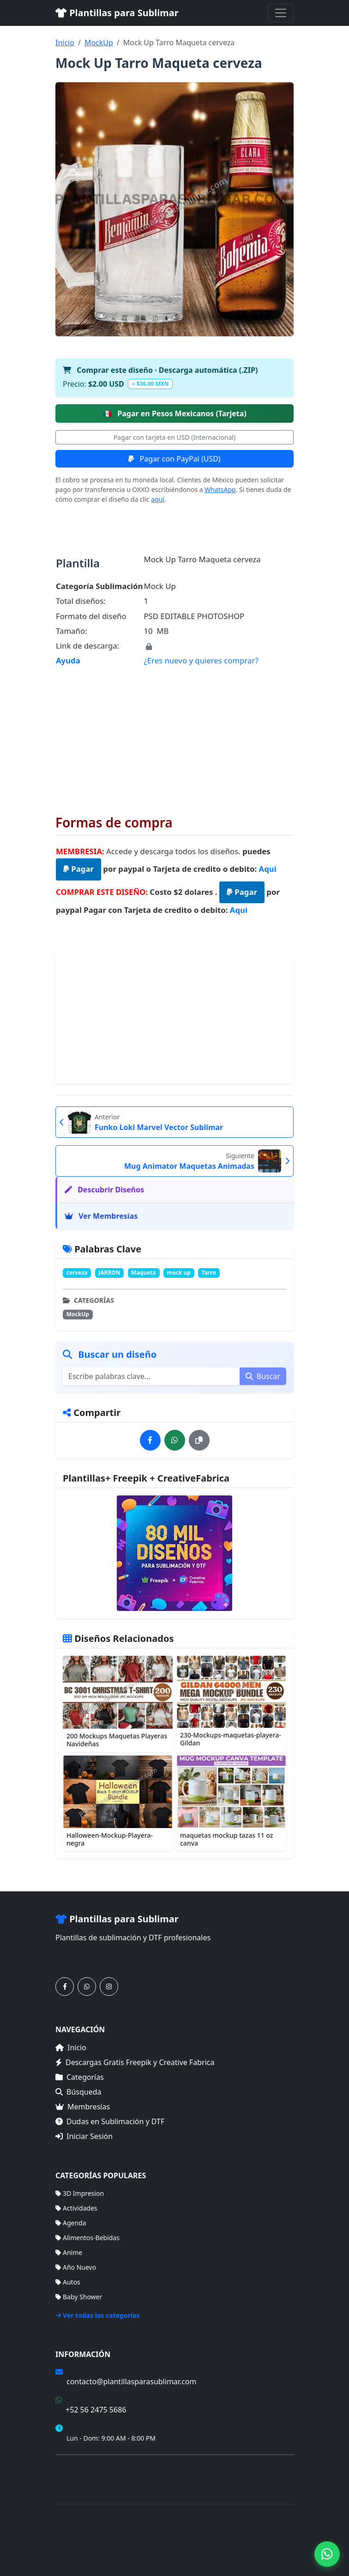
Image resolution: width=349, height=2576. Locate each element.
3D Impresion (79, 2193)
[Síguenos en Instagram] (109, 1986)
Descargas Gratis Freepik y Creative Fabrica (135, 2062)
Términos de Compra (87, 2467)
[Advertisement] (174, 734)
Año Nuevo (75, 2267)
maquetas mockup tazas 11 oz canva (226, 1839)
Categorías (79, 2077)
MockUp (98, 42)
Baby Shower (78, 2296)
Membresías (82, 2107)
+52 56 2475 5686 (96, 2410)
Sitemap (176, 2549)
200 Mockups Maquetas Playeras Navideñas (116, 1740)
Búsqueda (78, 2092)
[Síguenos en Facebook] (64, 1986)
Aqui (268, 868)
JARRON (109, 1272)
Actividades (76, 2208)
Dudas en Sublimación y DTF (109, 2121)
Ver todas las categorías (97, 2315)
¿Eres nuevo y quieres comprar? (201, 660)
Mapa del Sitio (76, 2480)
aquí (157, 499)
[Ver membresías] (174, 1553)
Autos (67, 2282)
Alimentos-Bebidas (87, 2237)
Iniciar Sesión (84, 2136)
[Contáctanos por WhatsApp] (87, 1986)
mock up (179, 1272)
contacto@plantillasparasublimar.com (131, 2381)
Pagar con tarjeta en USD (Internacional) (174, 437)
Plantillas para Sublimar (117, 12)
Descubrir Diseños (104, 1190)
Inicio (64, 42)
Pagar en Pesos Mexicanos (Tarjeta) (174, 413)
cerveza (77, 1272)
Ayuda (68, 660)
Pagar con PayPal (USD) (174, 459)
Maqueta (143, 1272)
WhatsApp (220, 489)
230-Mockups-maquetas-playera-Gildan (230, 1739)
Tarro (209, 1272)
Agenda (70, 2222)
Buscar (263, 1376)
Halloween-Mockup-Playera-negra (109, 1839)
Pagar (78, 868)
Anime (68, 2252)
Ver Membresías (101, 1216)
